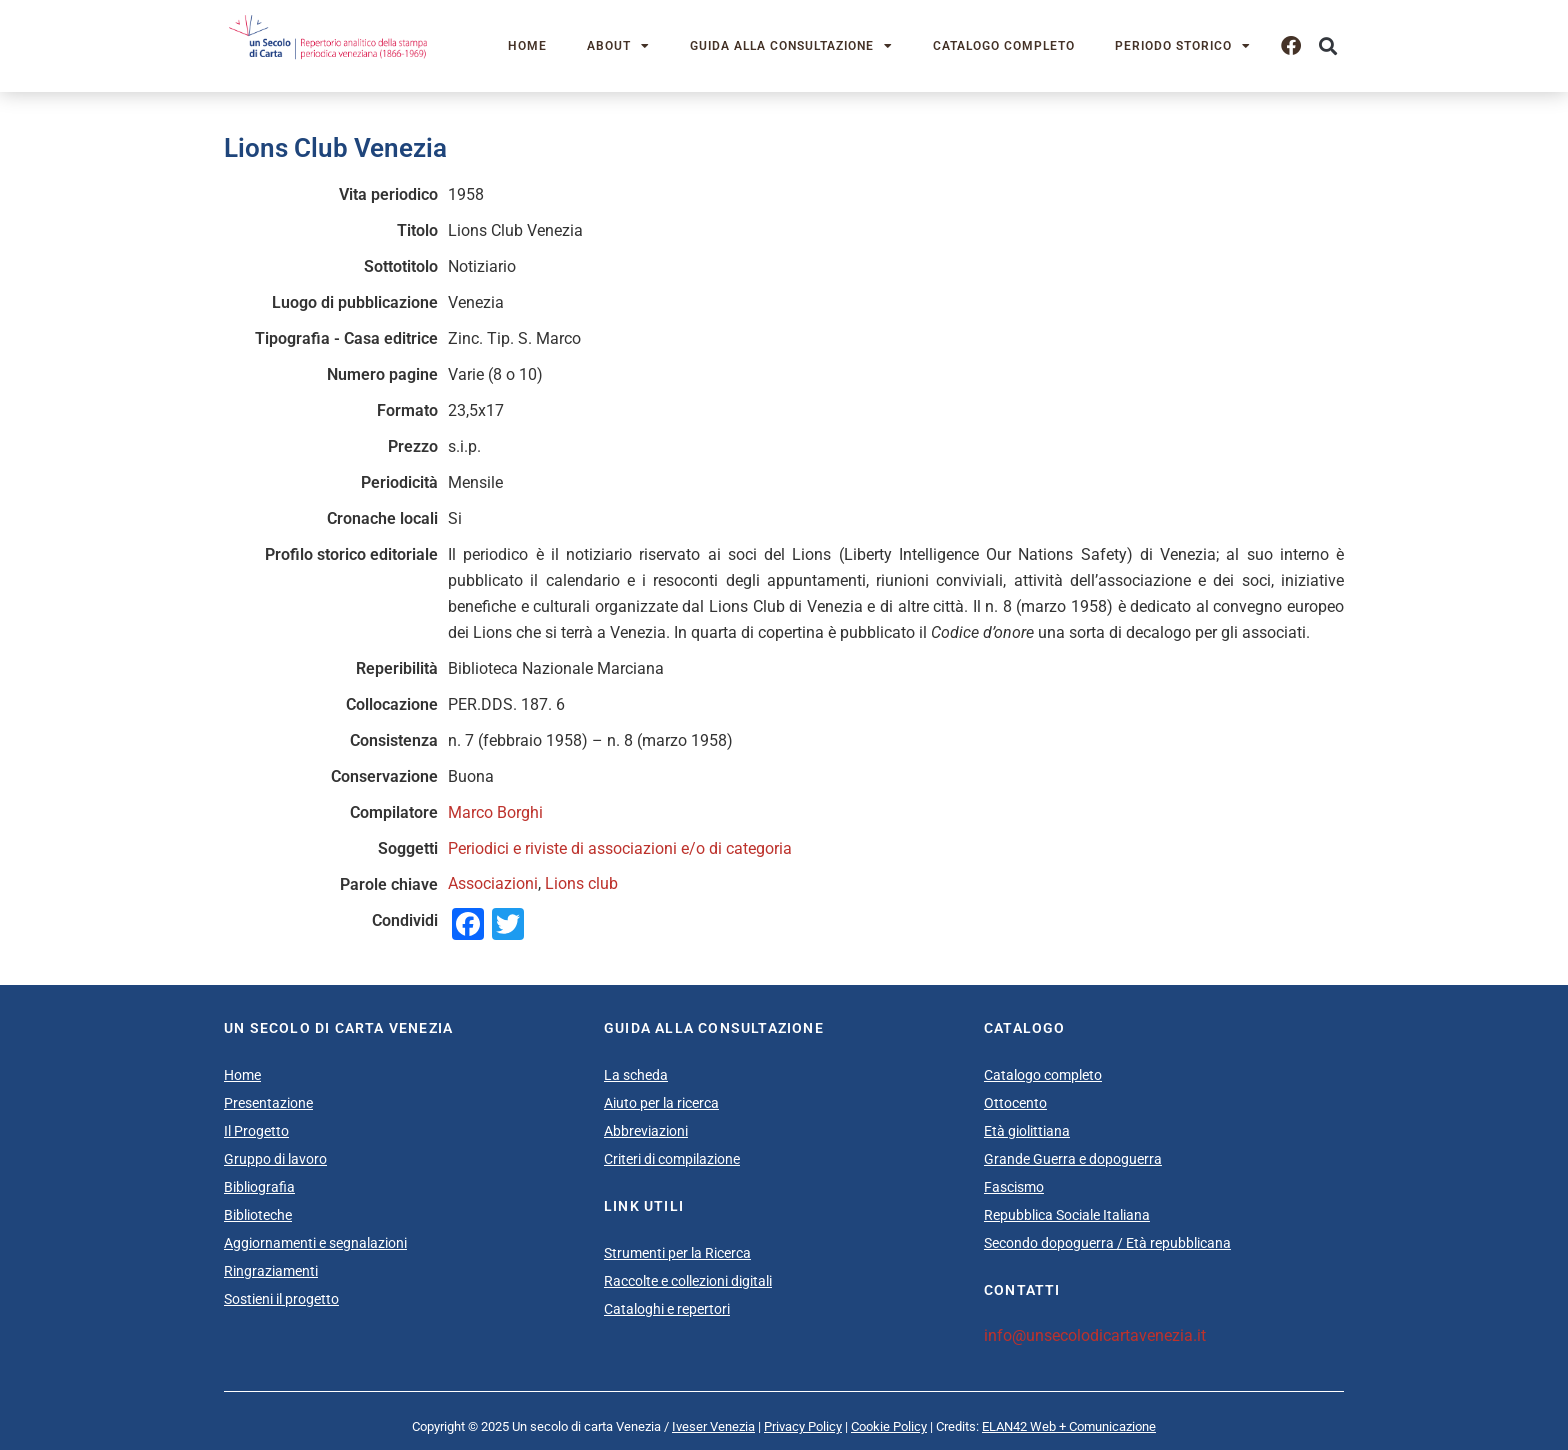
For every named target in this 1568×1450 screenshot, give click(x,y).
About (618, 46)
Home (527, 46)
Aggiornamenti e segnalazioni (315, 1243)
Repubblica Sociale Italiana (1067, 1215)
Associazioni (493, 883)
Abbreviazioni (646, 1131)
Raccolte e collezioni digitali (688, 1281)
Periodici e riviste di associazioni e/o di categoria (620, 848)
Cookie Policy (889, 1426)
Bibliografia (259, 1187)
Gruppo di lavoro (275, 1159)
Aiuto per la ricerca (661, 1103)
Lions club (581, 883)
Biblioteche (258, 1215)
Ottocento (1015, 1103)
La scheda (636, 1075)
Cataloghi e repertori (667, 1309)
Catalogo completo (1004, 46)
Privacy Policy (803, 1426)
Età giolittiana (1027, 1131)
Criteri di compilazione (672, 1159)
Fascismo (1014, 1187)
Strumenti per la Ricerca (677, 1253)
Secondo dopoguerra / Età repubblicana (1107, 1243)
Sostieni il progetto (281, 1299)
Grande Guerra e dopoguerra (1073, 1159)
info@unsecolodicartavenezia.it (1095, 1335)
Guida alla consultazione (791, 46)
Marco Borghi (495, 812)
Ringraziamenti (271, 1271)
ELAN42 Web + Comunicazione (1069, 1426)
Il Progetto (256, 1131)
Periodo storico (1183, 46)
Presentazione (268, 1103)
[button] (1327, 46)
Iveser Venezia (713, 1426)
